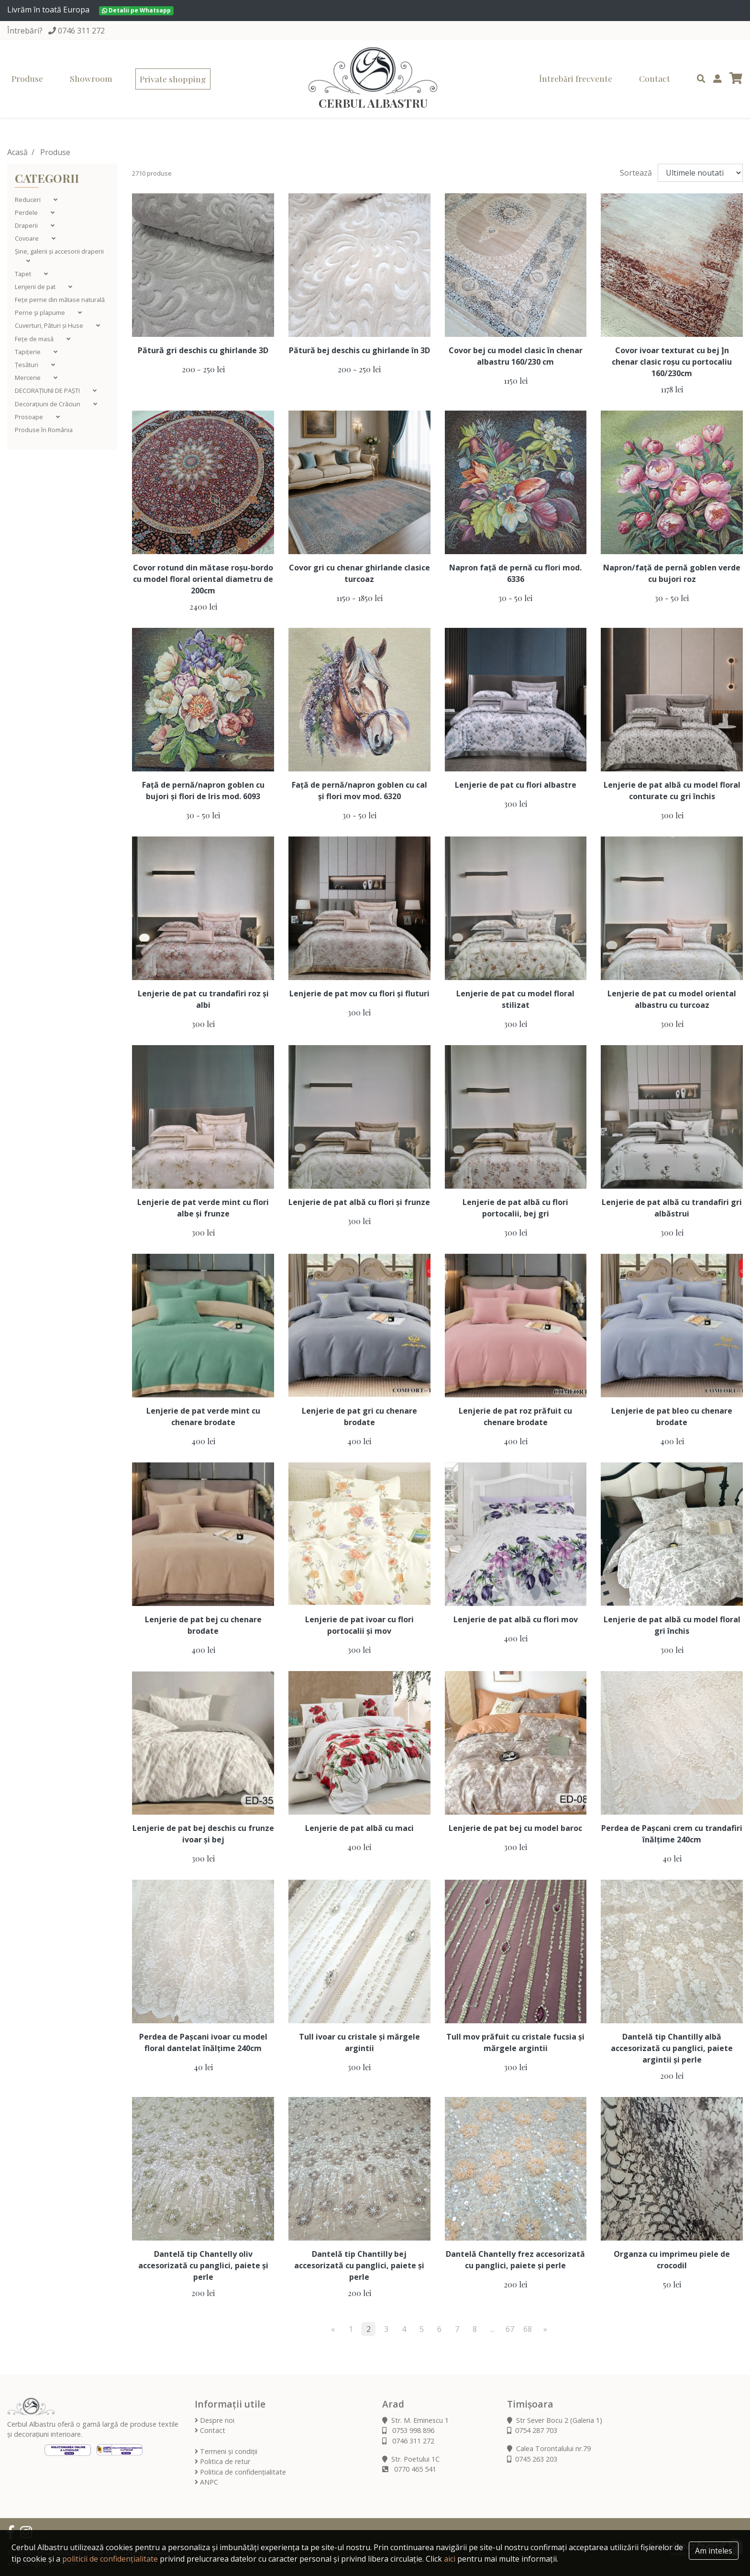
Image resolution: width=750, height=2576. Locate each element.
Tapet (24, 273)
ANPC (206, 2482)
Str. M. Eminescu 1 (415, 2420)
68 (527, 2329)
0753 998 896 (408, 2430)
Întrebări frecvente (575, 78)
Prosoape (29, 417)
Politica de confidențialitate (240, 2471)
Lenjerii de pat (36, 286)
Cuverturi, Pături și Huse (50, 325)
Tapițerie (28, 351)
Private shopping (173, 78)
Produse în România (44, 429)
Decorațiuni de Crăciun (48, 404)
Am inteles (713, 2550)
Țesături (27, 364)
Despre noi (214, 2420)
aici (449, 2559)
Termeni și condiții (226, 2451)
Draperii (27, 225)
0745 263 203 (532, 2459)
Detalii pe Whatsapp (136, 10)
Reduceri (28, 199)
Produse (27, 78)
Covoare (27, 238)
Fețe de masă (35, 339)
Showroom (91, 78)
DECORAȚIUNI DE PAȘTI (48, 390)
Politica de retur (222, 2461)
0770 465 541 (409, 2469)
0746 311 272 (81, 30)
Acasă (17, 152)
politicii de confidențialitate (110, 2559)
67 (510, 2329)
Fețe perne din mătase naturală (60, 299)
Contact (654, 78)
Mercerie (28, 377)
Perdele (27, 212)
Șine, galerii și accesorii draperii (59, 251)
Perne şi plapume (40, 312)
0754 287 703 (532, 2430)
